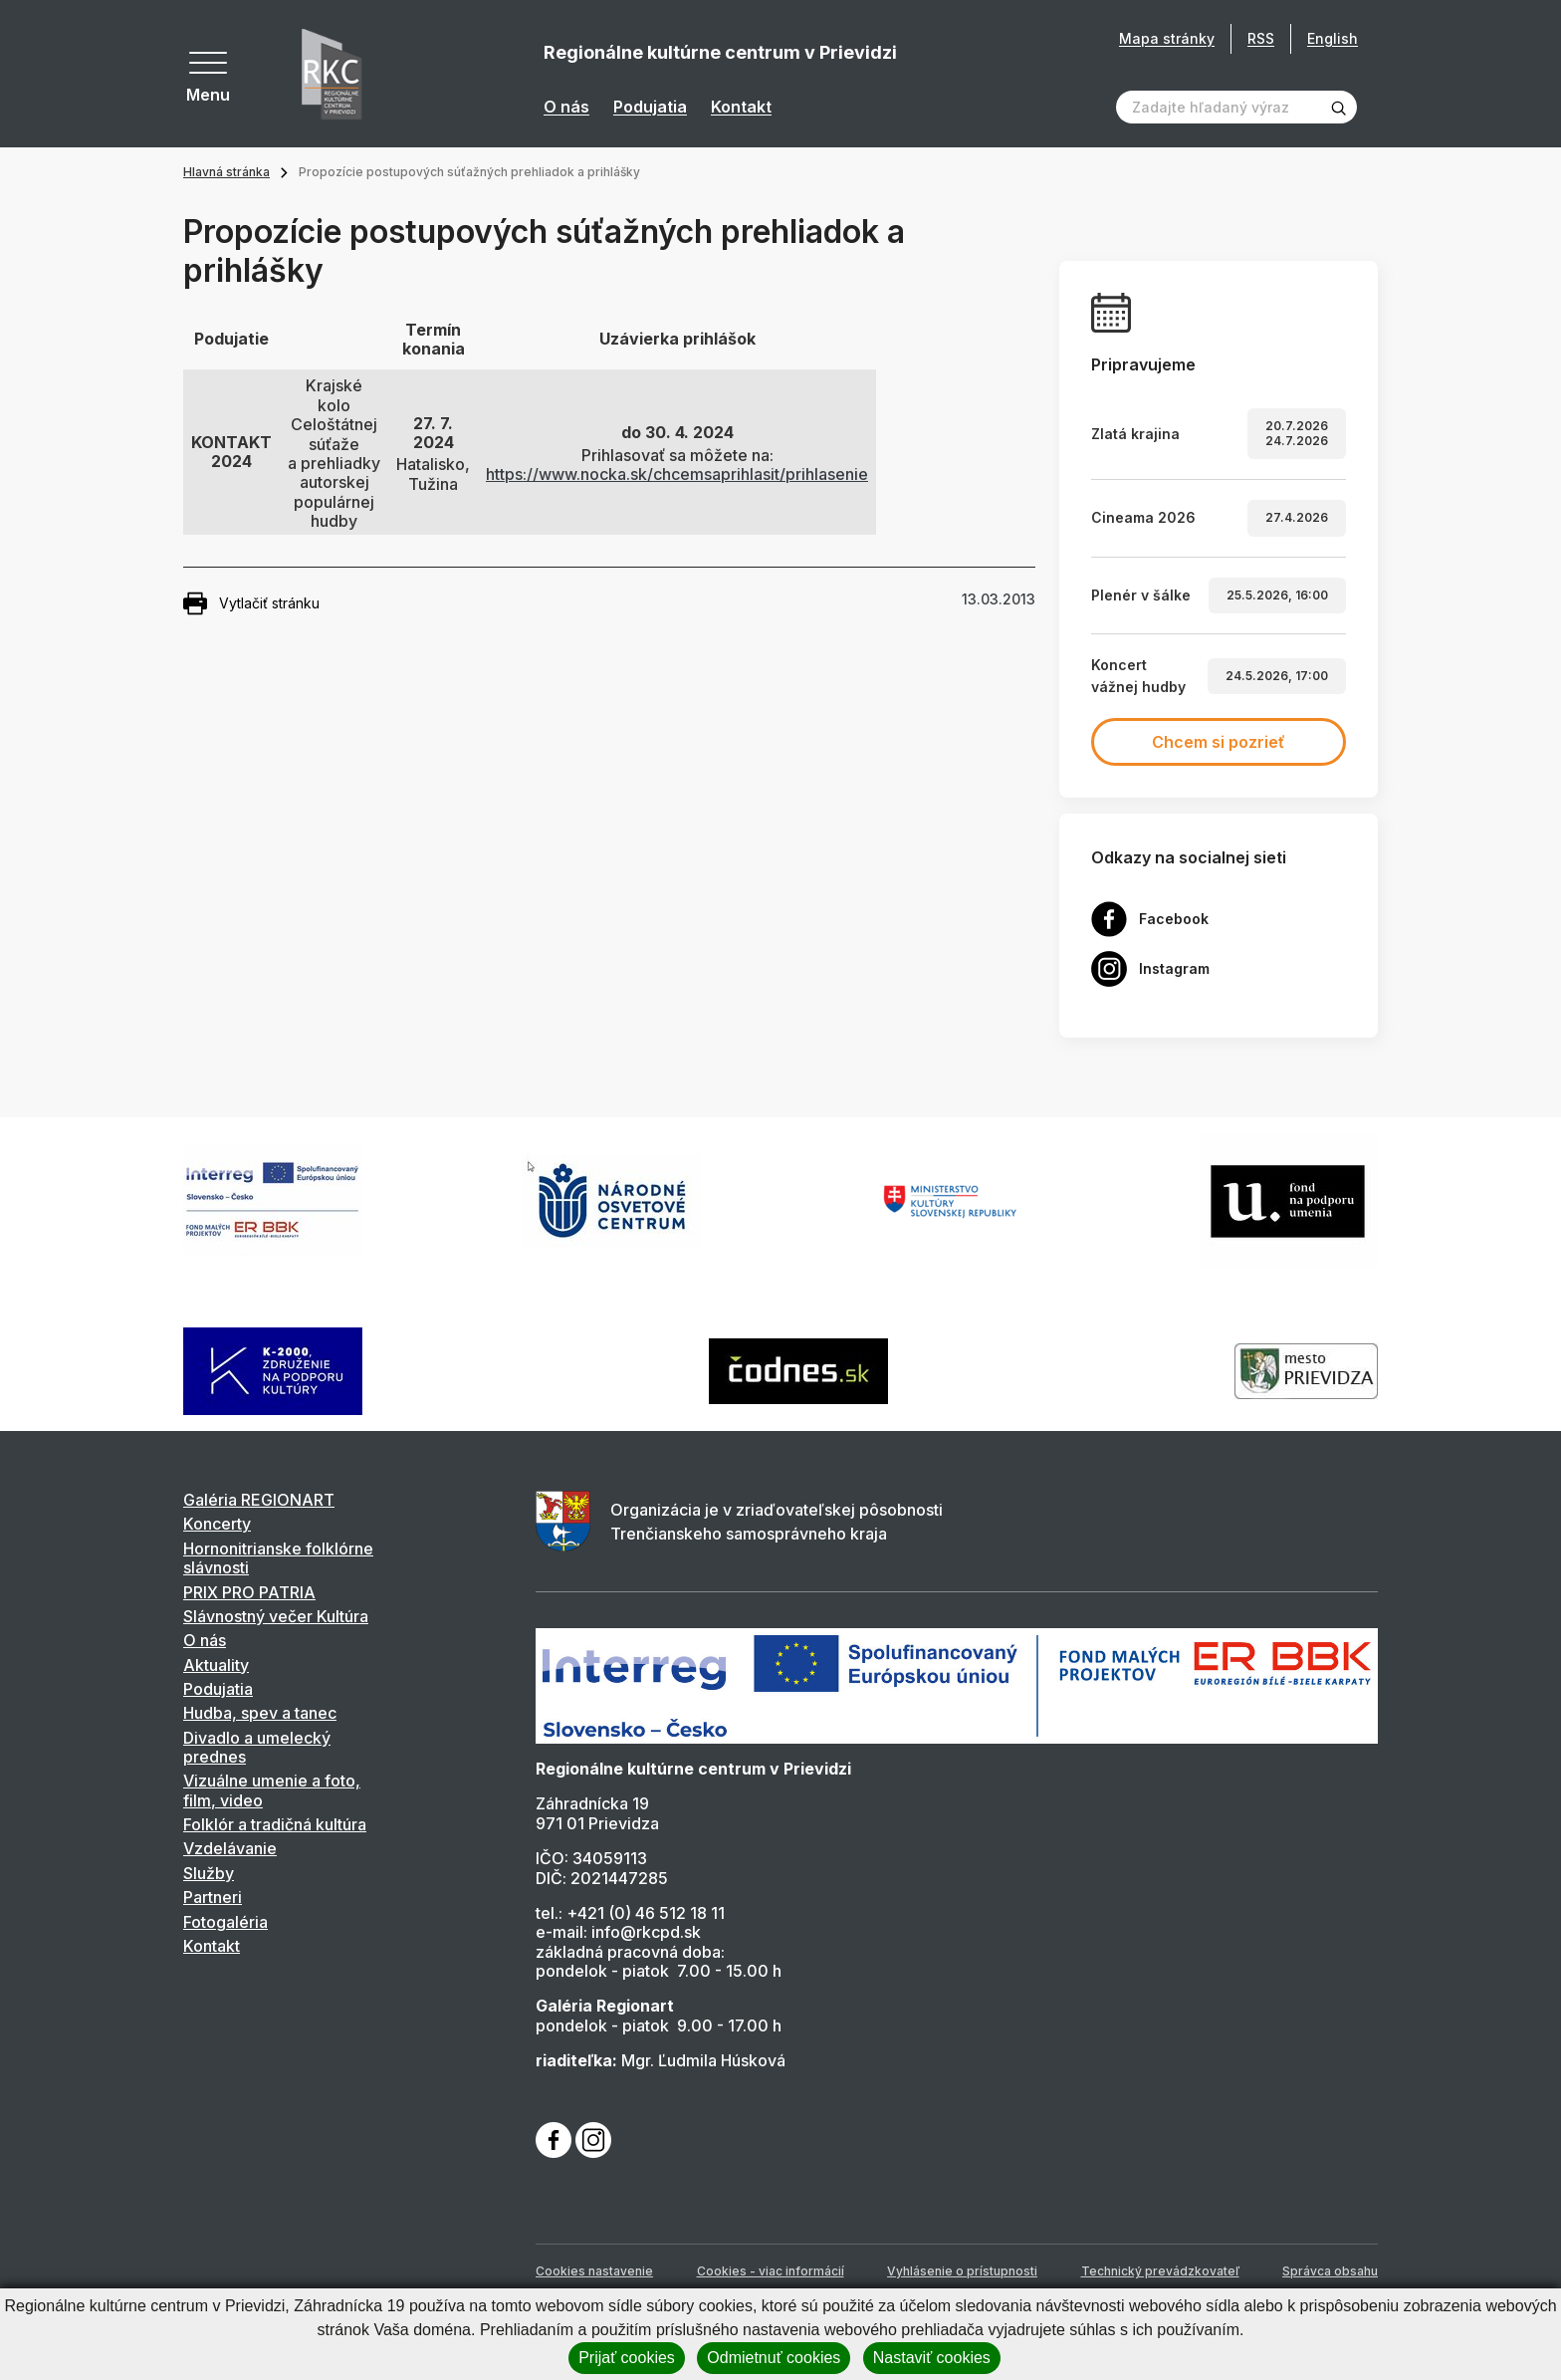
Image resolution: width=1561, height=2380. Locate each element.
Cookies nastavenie (594, 2270)
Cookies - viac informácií (770, 2270)
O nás (566, 107)
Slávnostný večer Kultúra (275, 1616)
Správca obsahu (1330, 2270)
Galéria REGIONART (258, 1500)
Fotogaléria (225, 1922)
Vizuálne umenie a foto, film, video (271, 1790)
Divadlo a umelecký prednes (257, 1747)
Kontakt (741, 107)
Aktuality (216, 1665)
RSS (1260, 38)
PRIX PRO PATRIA (249, 1592)
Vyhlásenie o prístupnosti (962, 2270)
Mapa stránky (1167, 39)
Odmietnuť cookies (773, 2357)
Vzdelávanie (230, 1848)
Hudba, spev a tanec (259, 1713)
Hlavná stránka (226, 171)
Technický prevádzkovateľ (1160, 2270)
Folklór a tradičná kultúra (274, 1824)
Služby (208, 1873)
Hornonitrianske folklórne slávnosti (278, 1558)
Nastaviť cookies (932, 2357)
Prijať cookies (626, 2357)
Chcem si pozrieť (1218, 742)
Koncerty (217, 1524)
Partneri (212, 1897)
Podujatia (650, 107)
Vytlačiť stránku (251, 603)
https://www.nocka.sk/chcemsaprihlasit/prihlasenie (677, 474)
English (1332, 38)
